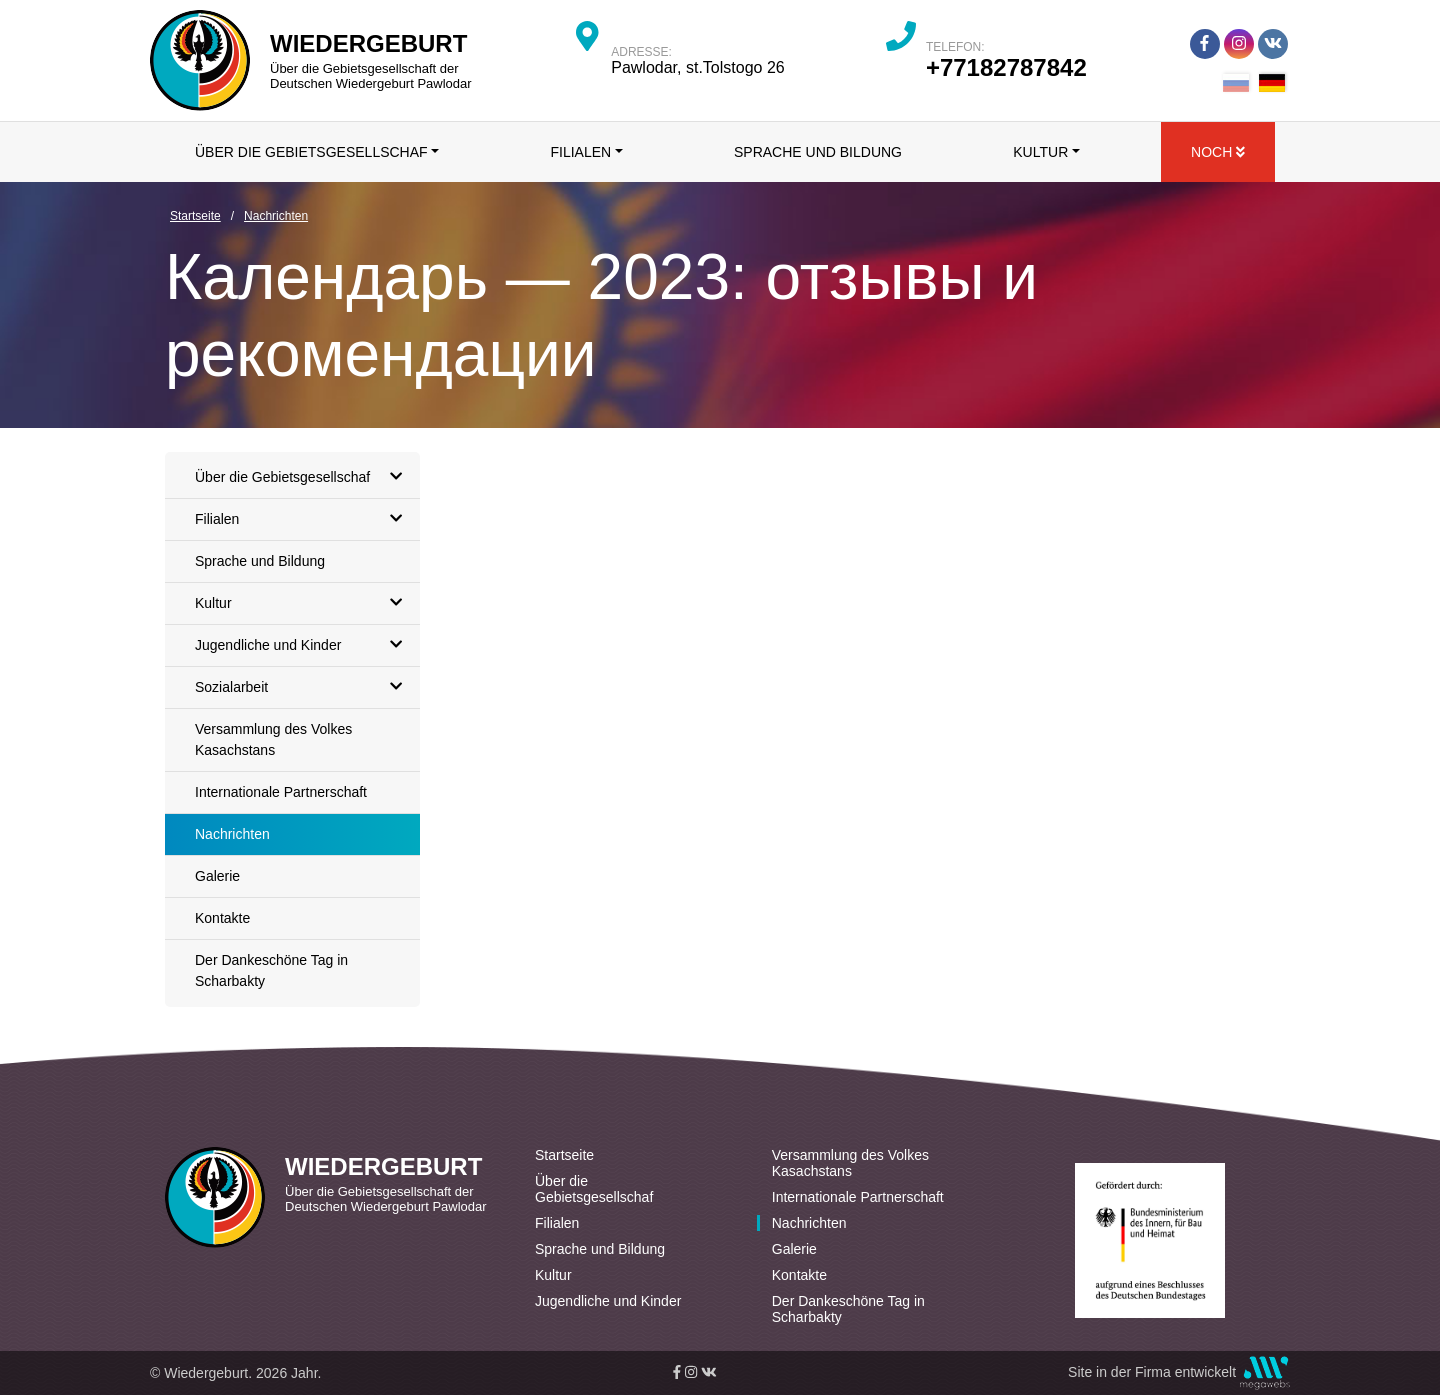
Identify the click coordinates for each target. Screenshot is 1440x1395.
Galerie (217, 876)
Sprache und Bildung (818, 152)
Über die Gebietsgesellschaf (303, 477)
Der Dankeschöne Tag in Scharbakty (271, 970)
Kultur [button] (1040, 152)
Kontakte (222, 918)
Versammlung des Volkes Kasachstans (273, 739)
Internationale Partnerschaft (281, 792)
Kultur (303, 603)
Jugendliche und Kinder (303, 645)
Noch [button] (1218, 152)
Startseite (564, 1155)
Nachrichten (232, 834)
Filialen (303, 519)
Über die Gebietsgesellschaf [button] (311, 152)
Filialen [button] (580, 152)
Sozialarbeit (303, 687)
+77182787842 (1006, 67)
